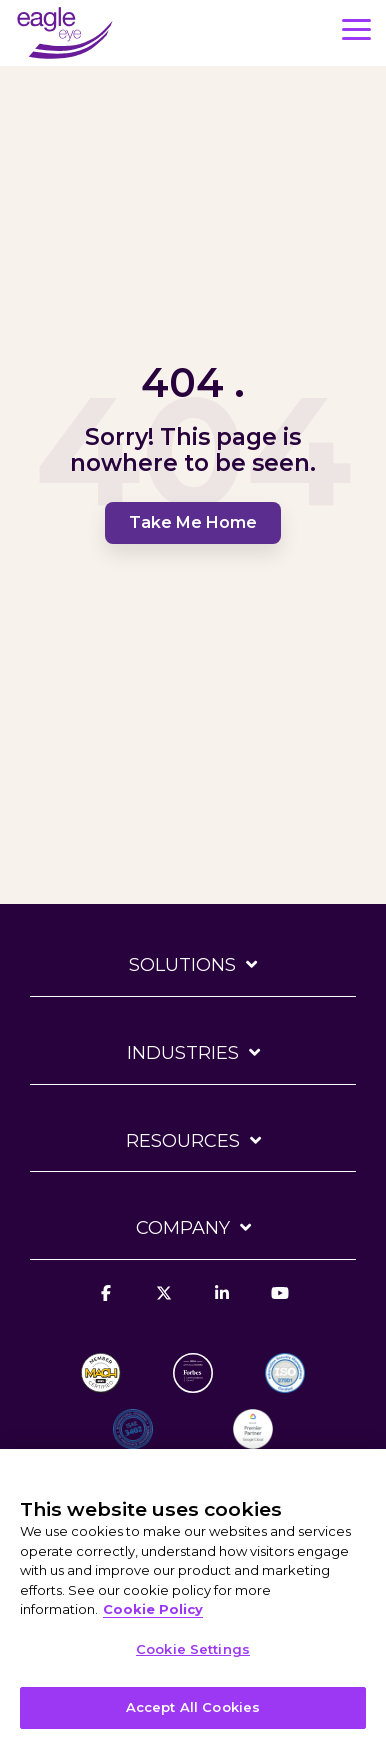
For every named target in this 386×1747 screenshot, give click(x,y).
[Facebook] (106, 1304)
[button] (356, 28)
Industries (183, 1053)
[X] (164, 1304)
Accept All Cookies (193, 1707)
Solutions (182, 965)
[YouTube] (280, 1304)
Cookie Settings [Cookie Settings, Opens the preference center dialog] (193, 1649)
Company (183, 1228)
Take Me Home (193, 522)
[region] (193, 1598)
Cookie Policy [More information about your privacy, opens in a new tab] (153, 1609)
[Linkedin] (222, 1304)
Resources (183, 1141)
